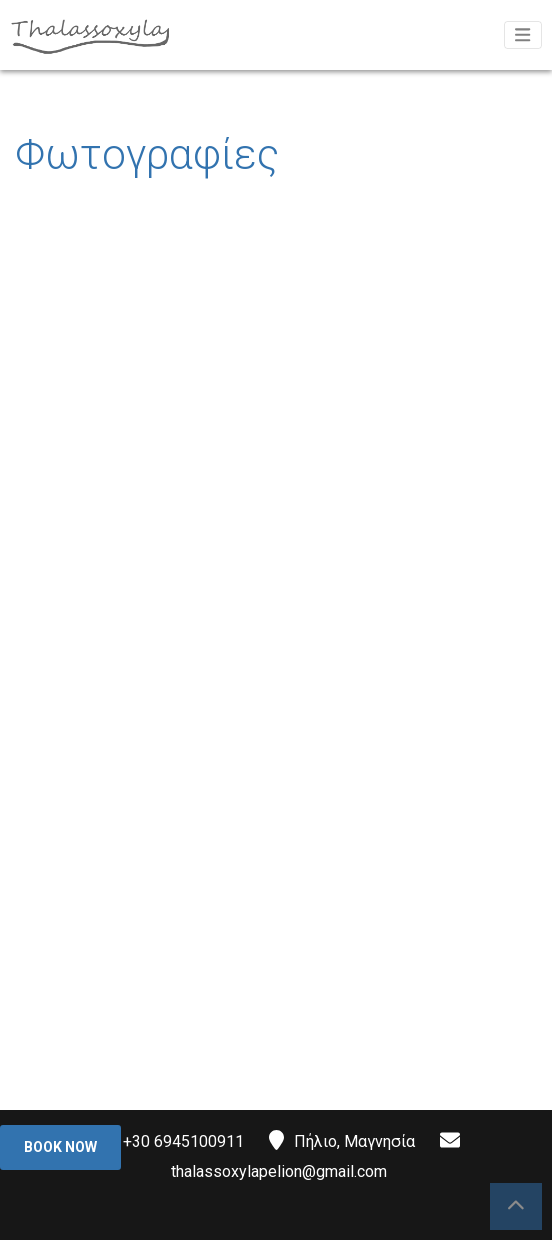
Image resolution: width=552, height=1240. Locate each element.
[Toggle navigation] (523, 35)
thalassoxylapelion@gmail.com (279, 1171)
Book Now (60, 1147)
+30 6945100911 (183, 1141)
